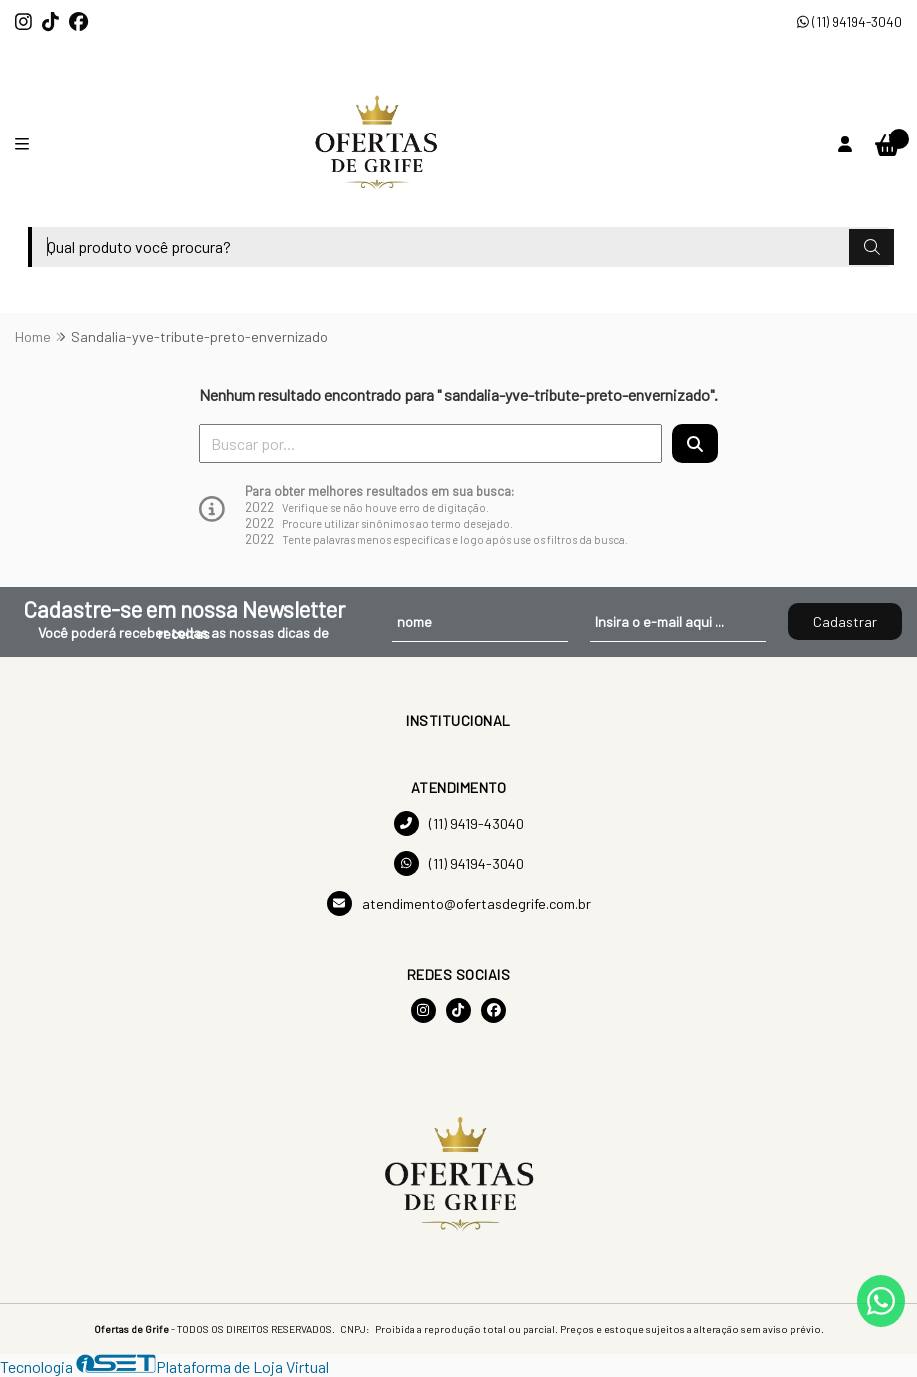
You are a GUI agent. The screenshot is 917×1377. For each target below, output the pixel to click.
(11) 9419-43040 (459, 823)
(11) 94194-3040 (849, 21)
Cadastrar (845, 621)
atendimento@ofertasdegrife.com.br (459, 903)
